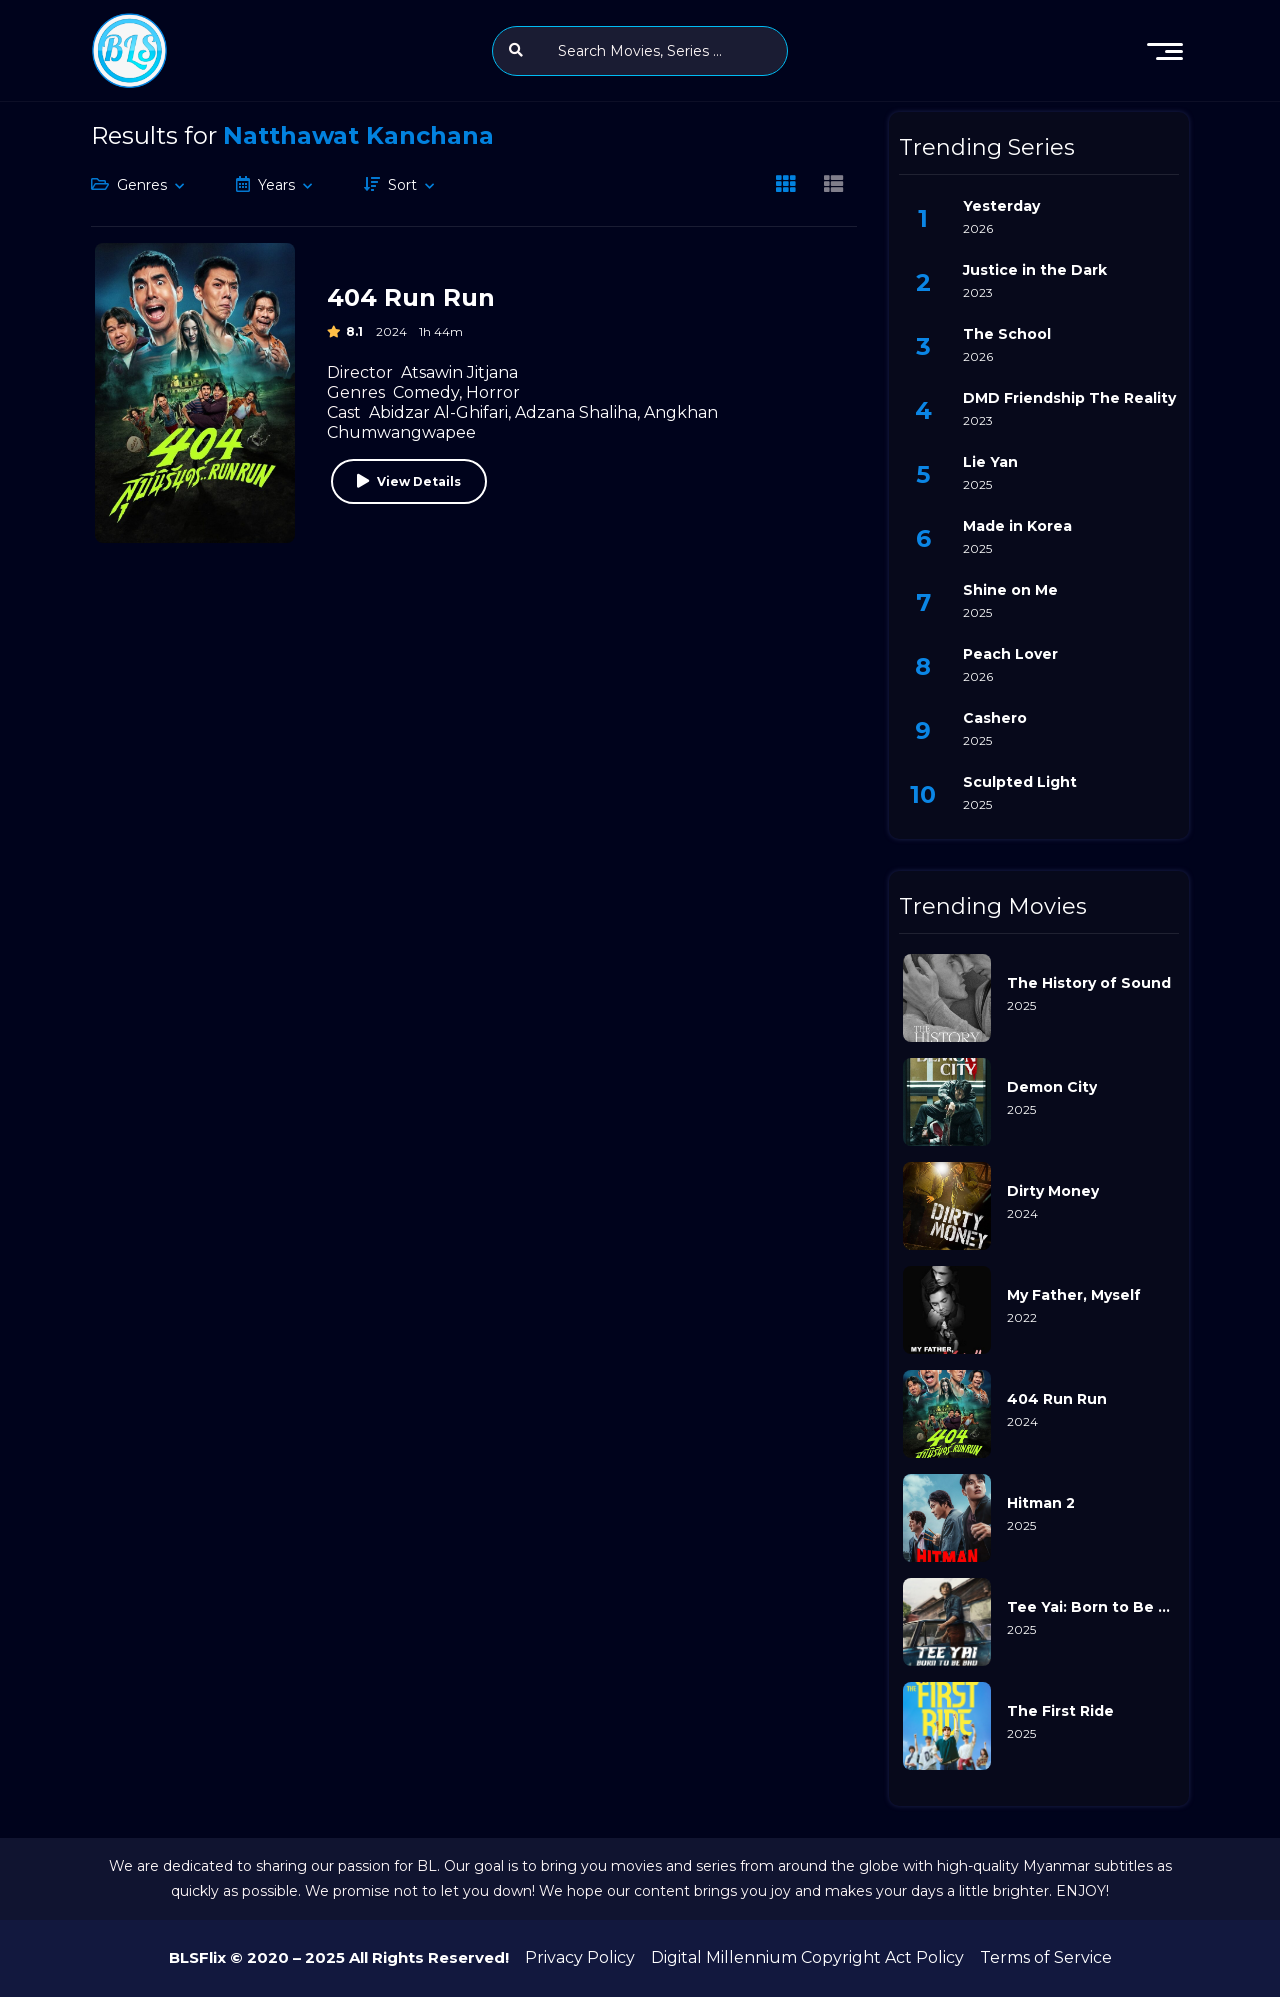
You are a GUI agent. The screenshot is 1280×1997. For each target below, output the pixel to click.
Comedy (426, 392)
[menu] (1165, 51)
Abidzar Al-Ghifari (438, 412)
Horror (493, 392)
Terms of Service (1046, 1957)
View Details (419, 481)
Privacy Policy (580, 1957)
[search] (516, 50)
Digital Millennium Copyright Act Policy (807, 1957)
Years (276, 185)
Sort (402, 185)
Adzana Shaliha (576, 412)
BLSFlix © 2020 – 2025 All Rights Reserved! (339, 1957)
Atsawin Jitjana (459, 372)
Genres (142, 185)
